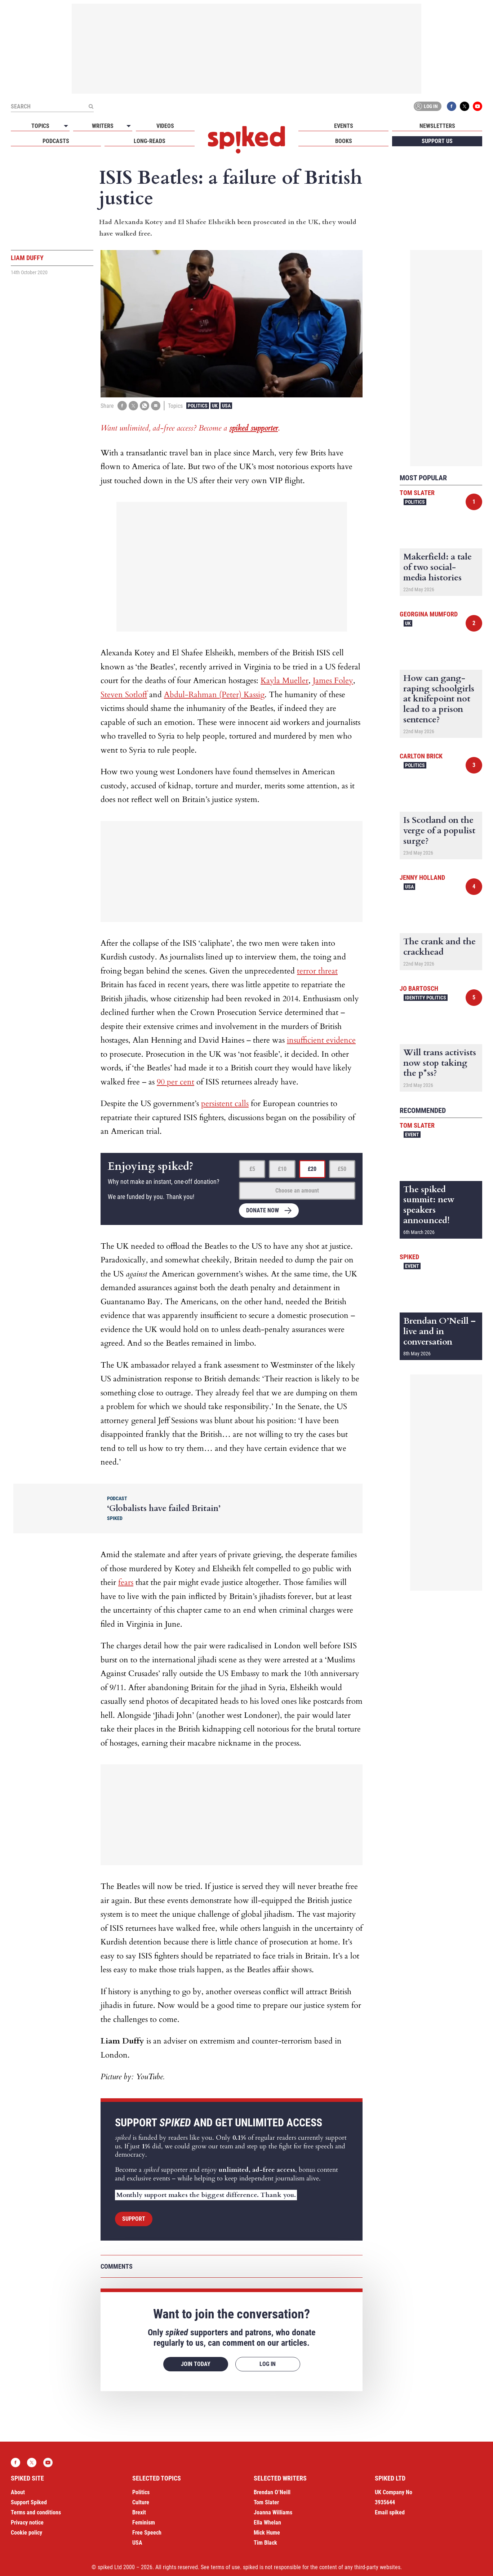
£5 (252, 1169)
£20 (312, 1169)
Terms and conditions (36, 2512)
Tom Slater (417, 492)
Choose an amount (297, 1190)
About (18, 2492)
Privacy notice (27, 2522)
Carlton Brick (421, 756)
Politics (198, 406)
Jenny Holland (422, 877)
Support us (437, 141)
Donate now (262, 1210)
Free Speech (146, 2532)
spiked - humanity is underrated (246, 139)
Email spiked (390, 2512)
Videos (165, 125)
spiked (409, 1257)
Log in (426, 106)
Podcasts (56, 141)
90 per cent (175, 1082)
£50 (342, 1169)
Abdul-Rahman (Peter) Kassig (214, 694)
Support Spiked (29, 2502)
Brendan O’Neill (272, 2492)
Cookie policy (26, 2532)
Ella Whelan (267, 2522)
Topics (40, 125)
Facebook (451, 106)
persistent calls (225, 1103)
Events (343, 125)
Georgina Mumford (429, 614)
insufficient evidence (321, 1040)
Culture (140, 2502)
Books (343, 141)
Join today (195, 2364)
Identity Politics (425, 997)
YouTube (477, 106)
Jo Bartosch (419, 988)
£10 (282, 1169)
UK (215, 406)
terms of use (225, 2567)
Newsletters (437, 125)
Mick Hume (267, 2532)
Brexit (139, 2512)
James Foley (333, 680)
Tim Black (265, 2542)
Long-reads (149, 141)
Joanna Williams (273, 2512)
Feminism (143, 2522)
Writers (103, 125)
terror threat (317, 971)
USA (226, 406)
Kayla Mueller (284, 680)
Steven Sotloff (124, 694)
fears (125, 1582)
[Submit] (90, 106)
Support (133, 2218)
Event (412, 1134)
